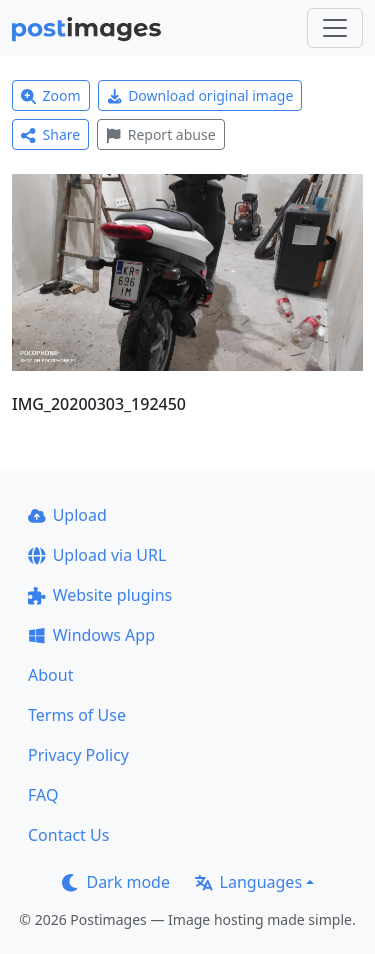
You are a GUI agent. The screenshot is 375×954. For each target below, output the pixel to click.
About (50, 675)
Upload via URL (97, 555)
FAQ (43, 795)
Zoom (51, 95)
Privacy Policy (78, 755)
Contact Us (68, 835)
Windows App (91, 635)
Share (50, 134)
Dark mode (116, 882)
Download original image (200, 95)
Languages (248, 882)
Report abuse (160, 134)
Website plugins (100, 595)
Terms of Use (77, 715)
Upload (67, 515)
